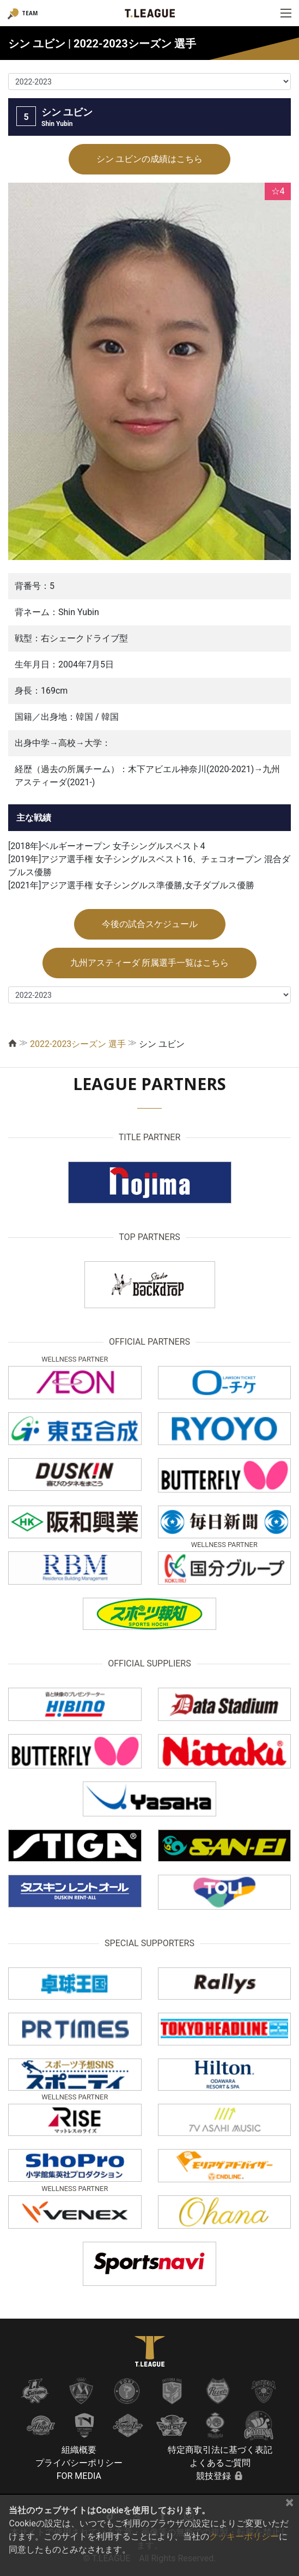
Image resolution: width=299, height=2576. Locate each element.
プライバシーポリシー (79, 2463)
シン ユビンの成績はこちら (149, 159)
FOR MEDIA (79, 2476)
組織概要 (79, 2450)
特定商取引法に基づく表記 (220, 2450)
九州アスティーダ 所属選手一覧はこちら (149, 963)
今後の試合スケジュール (150, 924)
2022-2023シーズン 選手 (78, 1044)
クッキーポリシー (244, 2536)
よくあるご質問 (220, 2463)
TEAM (30, 13)
